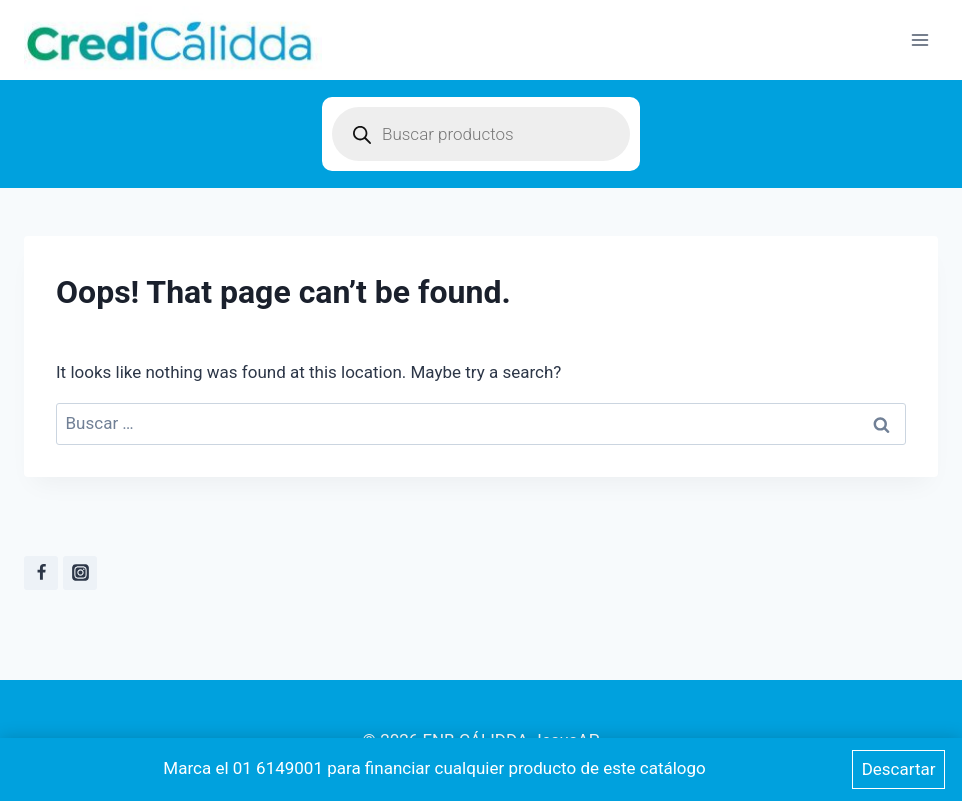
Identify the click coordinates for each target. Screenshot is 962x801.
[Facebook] (41, 573)
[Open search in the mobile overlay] (481, 134)
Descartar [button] (899, 769)
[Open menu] (919, 39)
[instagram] (80, 573)
